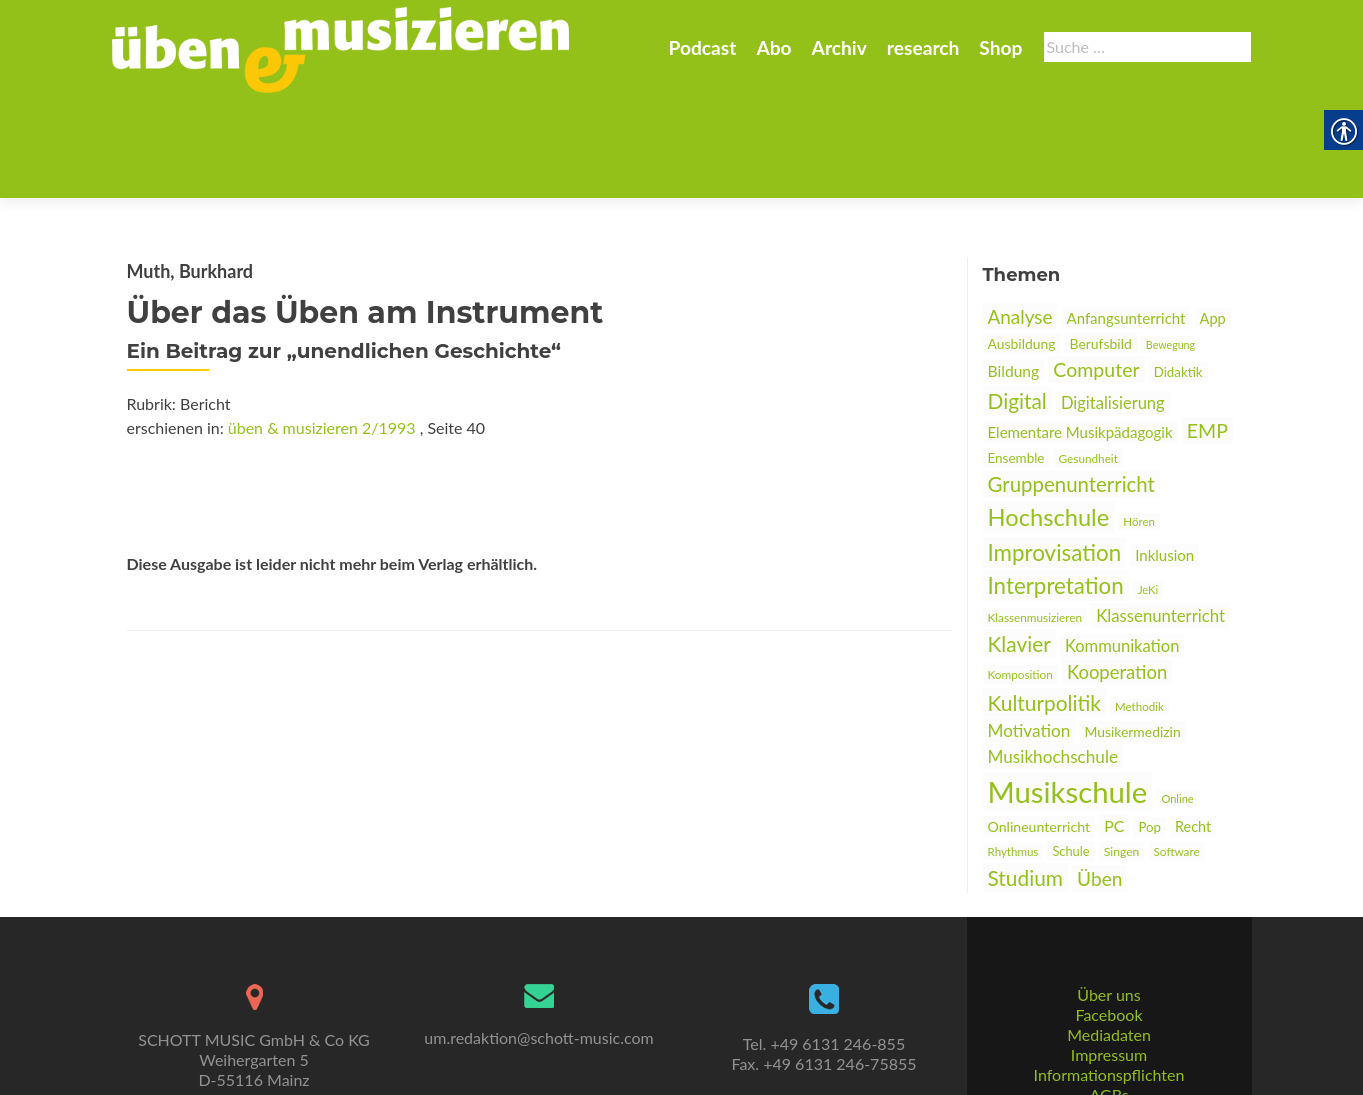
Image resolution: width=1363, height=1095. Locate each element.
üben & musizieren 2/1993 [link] (322, 329)
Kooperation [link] (1117, 574)
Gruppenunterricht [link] (1071, 386)
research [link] (923, 47)
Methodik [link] (1139, 608)
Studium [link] (1025, 779)
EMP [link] (1207, 332)
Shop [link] (1000, 47)
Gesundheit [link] (1088, 360)
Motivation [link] (1029, 632)
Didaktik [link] (1178, 274)
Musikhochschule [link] (1053, 658)
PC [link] (1114, 727)
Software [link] (1177, 753)
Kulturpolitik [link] (1044, 604)
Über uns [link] (1108, 920)
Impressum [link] (1109, 980)
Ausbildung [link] (1022, 245)
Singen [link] (1122, 753)
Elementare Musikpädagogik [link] (1080, 334)
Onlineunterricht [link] (1039, 728)
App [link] (1213, 220)
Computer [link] (1096, 271)
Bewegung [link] (1170, 246)
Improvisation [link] (1055, 454)
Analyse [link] (1020, 218)
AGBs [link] (1108, 1020)
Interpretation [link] (1056, 487)
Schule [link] (1070, 753)
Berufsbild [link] (1101, 245)
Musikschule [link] (1068, 693)
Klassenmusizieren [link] (1035, 519)
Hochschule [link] (1049, 419)
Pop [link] (1149, 729)
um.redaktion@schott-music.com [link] (538, 963)
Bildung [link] (1014, 273)
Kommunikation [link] (1122, 548)
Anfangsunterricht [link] (1126, 220)
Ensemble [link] (1016, 360)
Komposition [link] (1020, 576)
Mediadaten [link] (1109, 960)
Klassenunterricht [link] (1160, 517)
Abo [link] (773, 47)
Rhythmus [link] (1013, 753)
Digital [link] (1017, 302)
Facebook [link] (1108, 940)
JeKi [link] (1148, 491)
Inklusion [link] (1164, 457)
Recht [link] (1193, 728)
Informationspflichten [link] (1109, 1000)
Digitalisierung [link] (1113, 305)
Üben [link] (1099, 780)
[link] (341, 48)
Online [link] (1177, 700)
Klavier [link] (1019, 545)
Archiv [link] (839, 47)
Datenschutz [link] (1109, 1040)
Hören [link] (1139, 423)
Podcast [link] (702, 47)
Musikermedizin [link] (1132, 633)
